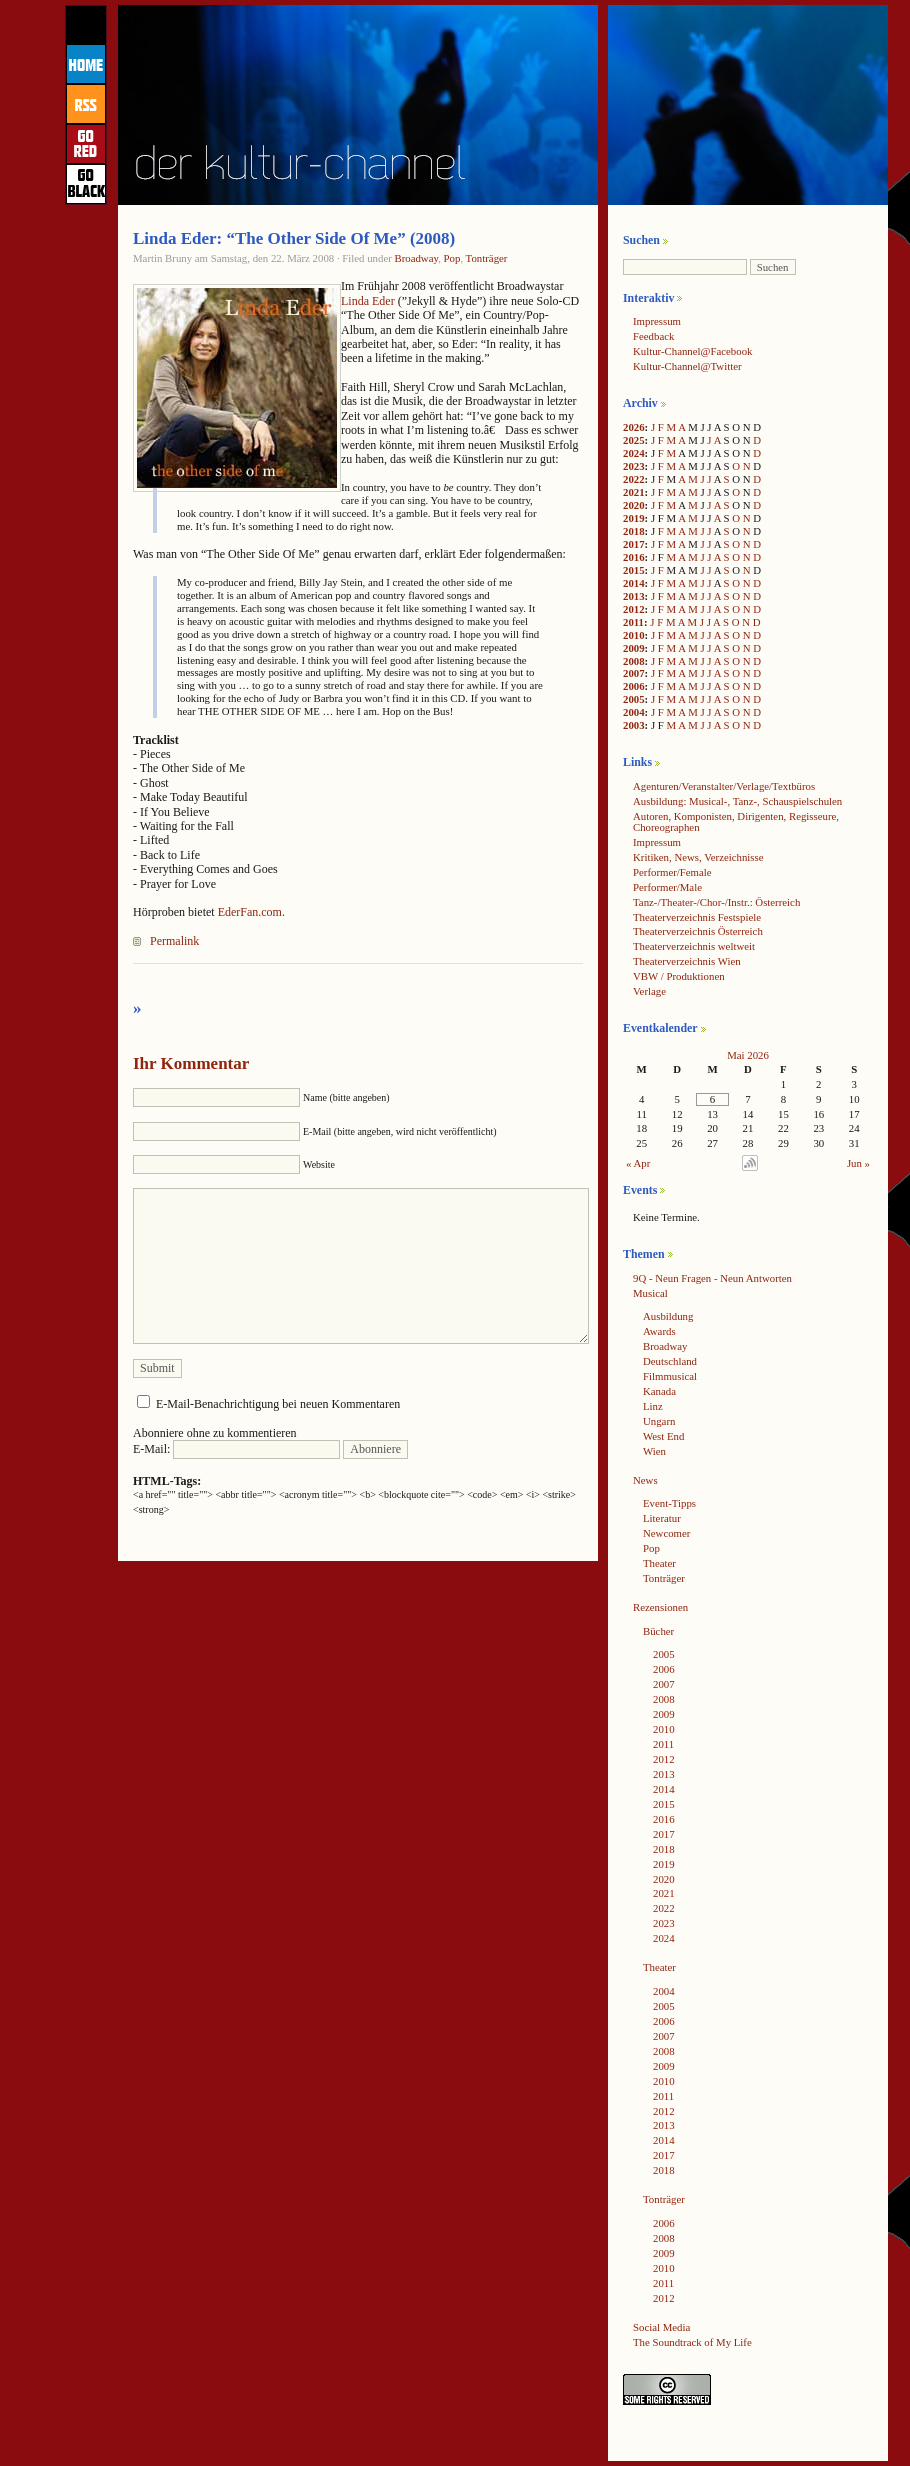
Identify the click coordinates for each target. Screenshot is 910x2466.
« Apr (638, 1163)
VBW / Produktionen (679, 976)
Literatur (662, 1518)
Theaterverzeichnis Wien (687, 961)
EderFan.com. (251, 912)
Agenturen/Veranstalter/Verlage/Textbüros (724, 786)
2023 (634, 466)
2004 (634, 712)
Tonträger (487, 258)
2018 (634, 531)
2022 (634, 479)
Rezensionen (660, 1607)
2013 (634, 596)
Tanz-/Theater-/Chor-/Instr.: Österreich (716, 902)
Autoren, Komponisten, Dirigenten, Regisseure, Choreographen (736, 821)
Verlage (649, 991)
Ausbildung (668, 1316)
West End (663, 1436)
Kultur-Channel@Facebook (692, 351)
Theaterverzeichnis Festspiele (697, 917)
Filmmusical (670, 1376)
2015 (634, 570)
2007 (634, 673)
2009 (634, 648)
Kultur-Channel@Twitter (687, 366)
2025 (634, 440)
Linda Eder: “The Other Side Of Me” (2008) (294, 238)
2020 (634, 505)
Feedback (653, 336)
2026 (634, 427)
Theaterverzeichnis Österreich (698, 931)
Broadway (416, 258)
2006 (634, 686)
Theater (659, 1563)
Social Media (661, 2327)
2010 (634, 635)
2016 (634, 557)
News (645, 1480)
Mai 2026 (748, 1055)
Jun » (858, 1163)
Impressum (657, 321)
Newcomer (666, 1533)
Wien (654, 1451)
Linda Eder (368, 301)
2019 (634, 518)
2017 (634, 544)
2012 (634, 609)
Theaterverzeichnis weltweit (694, 946)
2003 (634, 725)
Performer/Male (667, 887)
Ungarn (659, 1421)
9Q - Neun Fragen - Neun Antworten (712, 1278)
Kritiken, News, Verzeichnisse (698, 857)
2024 (634, 453)
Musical (650, 1293)
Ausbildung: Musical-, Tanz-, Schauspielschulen (737, 801)
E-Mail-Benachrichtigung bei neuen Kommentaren (278, 1404)
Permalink (174, 941)
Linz (653, 1406)
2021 (634, 492)
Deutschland (670, 1361)
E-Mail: (236, 1449)
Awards (659, 1331)
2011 (633, 622)
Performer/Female (672, 872)
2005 (634, 699)
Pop (452, 258)
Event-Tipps (669, 1503)
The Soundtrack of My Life (692, 2342)
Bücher (658, 1631)
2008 (634, 661)
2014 (634, 583)
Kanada (659, 1391)
